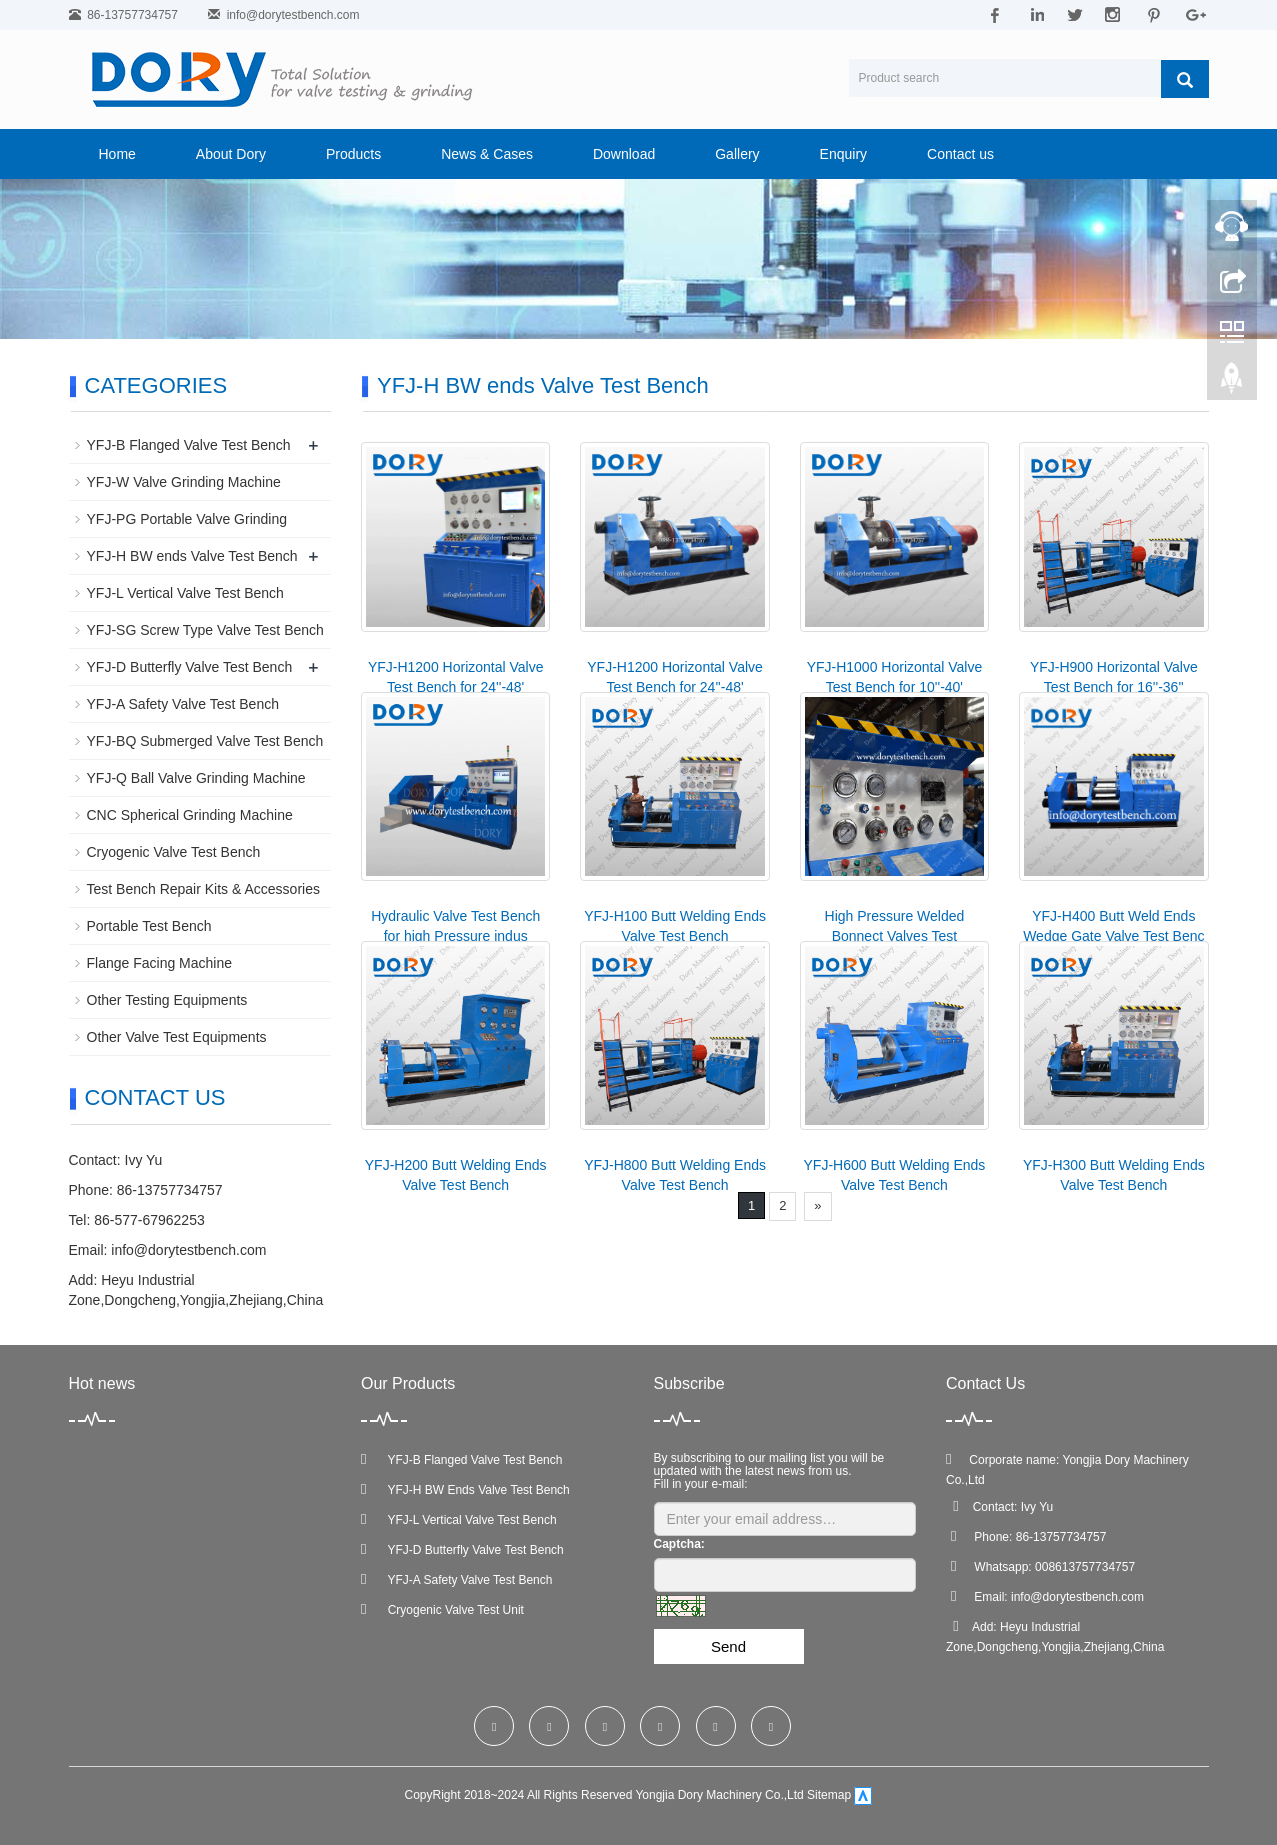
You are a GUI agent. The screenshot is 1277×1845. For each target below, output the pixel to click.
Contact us (960, 154)
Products (353, 154)
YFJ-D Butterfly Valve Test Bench (190, 667)
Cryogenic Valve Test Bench (174, 852)
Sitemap (829, 1796)
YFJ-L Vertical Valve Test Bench (185, 593)
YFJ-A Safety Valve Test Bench (183, 704)
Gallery (737, 154)
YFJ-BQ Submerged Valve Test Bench (205, 741)
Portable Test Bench (149, 926)
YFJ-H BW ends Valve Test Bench (192, 556)
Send (728, 1646)
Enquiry (843, 154)
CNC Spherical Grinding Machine (190, 815)
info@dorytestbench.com (293, 15)
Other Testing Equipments (167, 1000)
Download (624, 154)
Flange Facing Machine (160, 963)
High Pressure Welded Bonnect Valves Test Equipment (895, 936)
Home (117, 154)
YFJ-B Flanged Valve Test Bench (189, 445)
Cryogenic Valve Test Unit (442, 1610)
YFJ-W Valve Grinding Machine (184, 482)
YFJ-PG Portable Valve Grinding (187, 519)
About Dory (231, 154)
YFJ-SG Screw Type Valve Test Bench (205, 630)
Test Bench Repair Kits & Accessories (203, 889)
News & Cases (487, 154)
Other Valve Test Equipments (177, 1037)
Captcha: (679, 1544)
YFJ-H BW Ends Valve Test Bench (465, 1490)
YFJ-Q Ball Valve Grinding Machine (196, 778)
